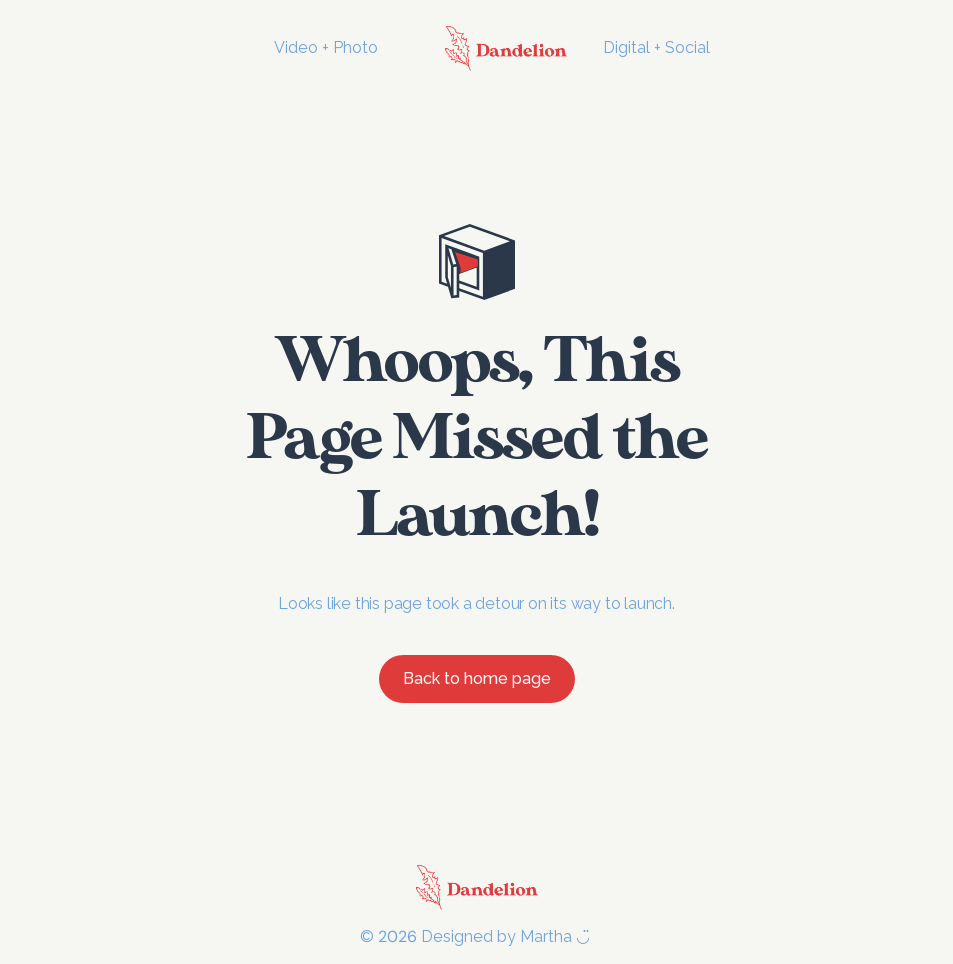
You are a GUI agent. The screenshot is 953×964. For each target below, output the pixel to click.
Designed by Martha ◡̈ (507, 936)
